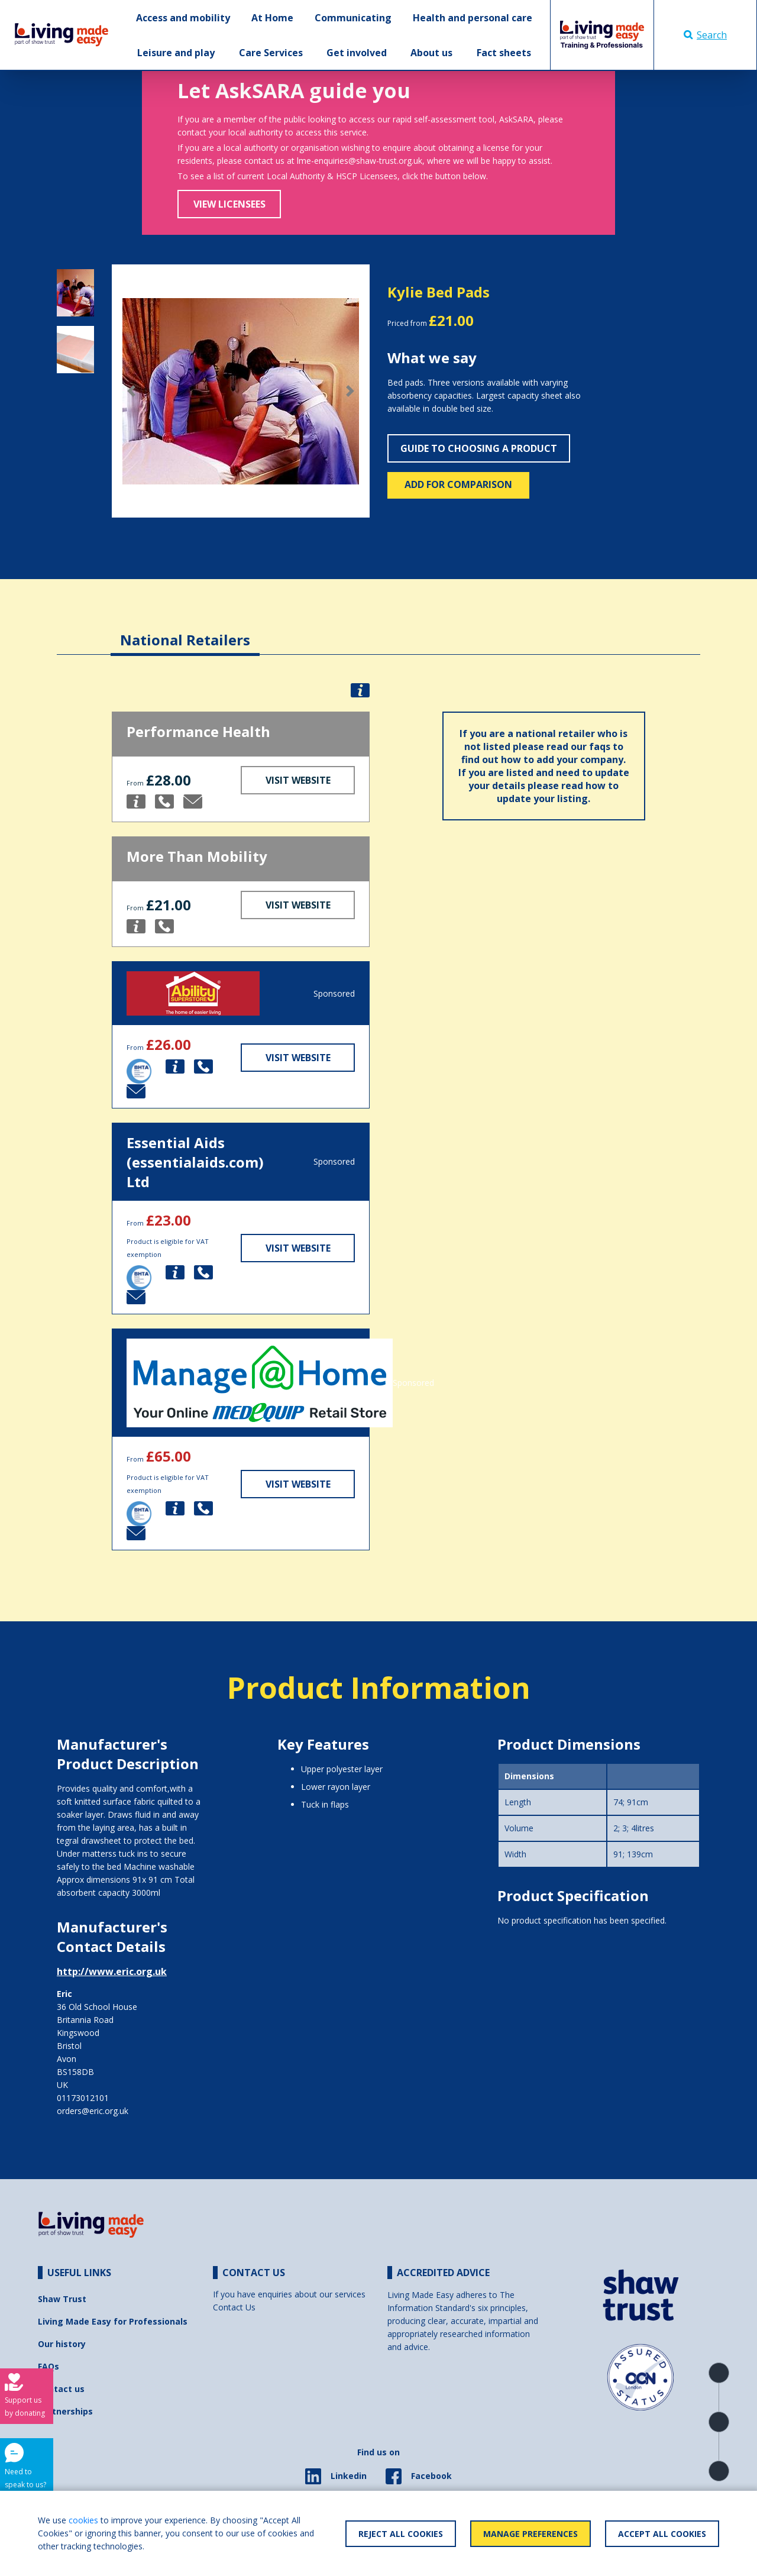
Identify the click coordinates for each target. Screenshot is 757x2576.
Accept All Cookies (662, 2533)
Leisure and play (176, 52)
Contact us (61, 2388)
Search (705, 34)
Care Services (271, 52)
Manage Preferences (530, 2533)
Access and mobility (183, 17)
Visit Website (298, 780)
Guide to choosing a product (478, 448)
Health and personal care (472, 17)
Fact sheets (504, 52)
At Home (272, 17)
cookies (83, 2520)
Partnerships (65, 2411)
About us (431, 52)
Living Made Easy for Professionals (112, 2321)
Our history (62, 2343)
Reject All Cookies (400, 2533)
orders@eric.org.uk (92, 2110)
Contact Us (234, 2307)
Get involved (356, 52)
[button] (131, 391)
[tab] (185, 630)
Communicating (353, 17)
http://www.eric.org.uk (112, 1971)
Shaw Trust (62, 2298)
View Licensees (229, 204)
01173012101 (83, 2097)
